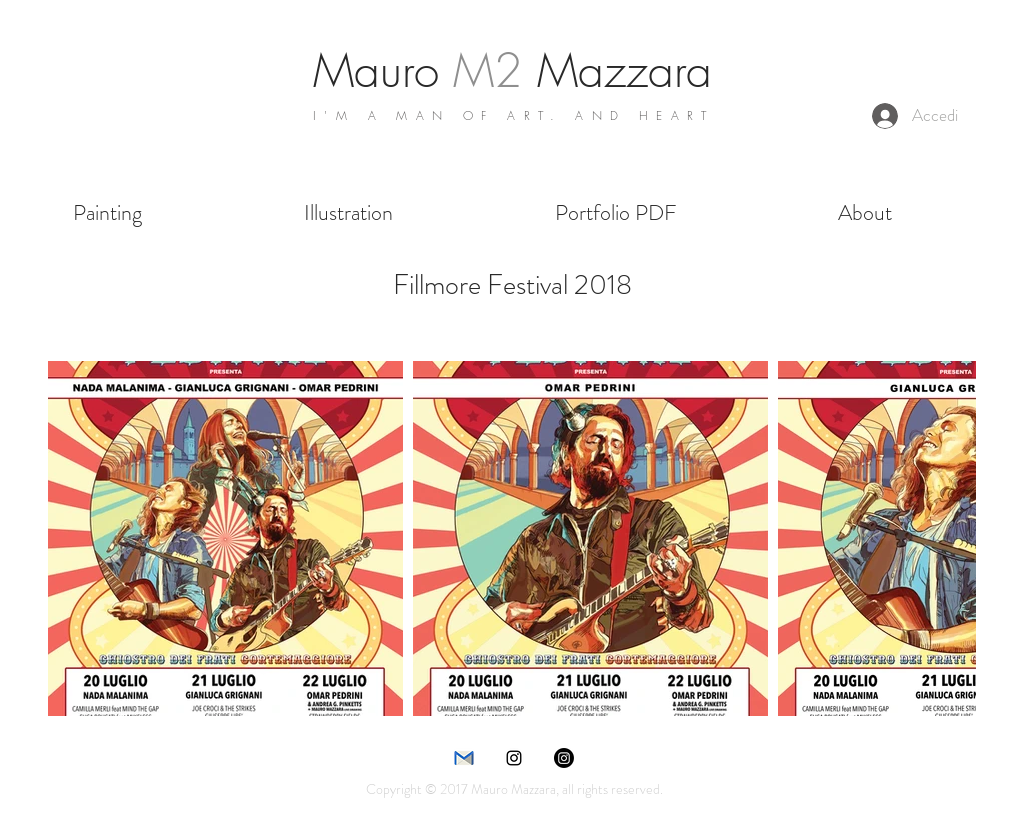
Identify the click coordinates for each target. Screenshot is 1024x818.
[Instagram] (564, 758)
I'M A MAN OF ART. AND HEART (514, 115)
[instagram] (514, 758)
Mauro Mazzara (512, 70)
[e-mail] (464, 758)
